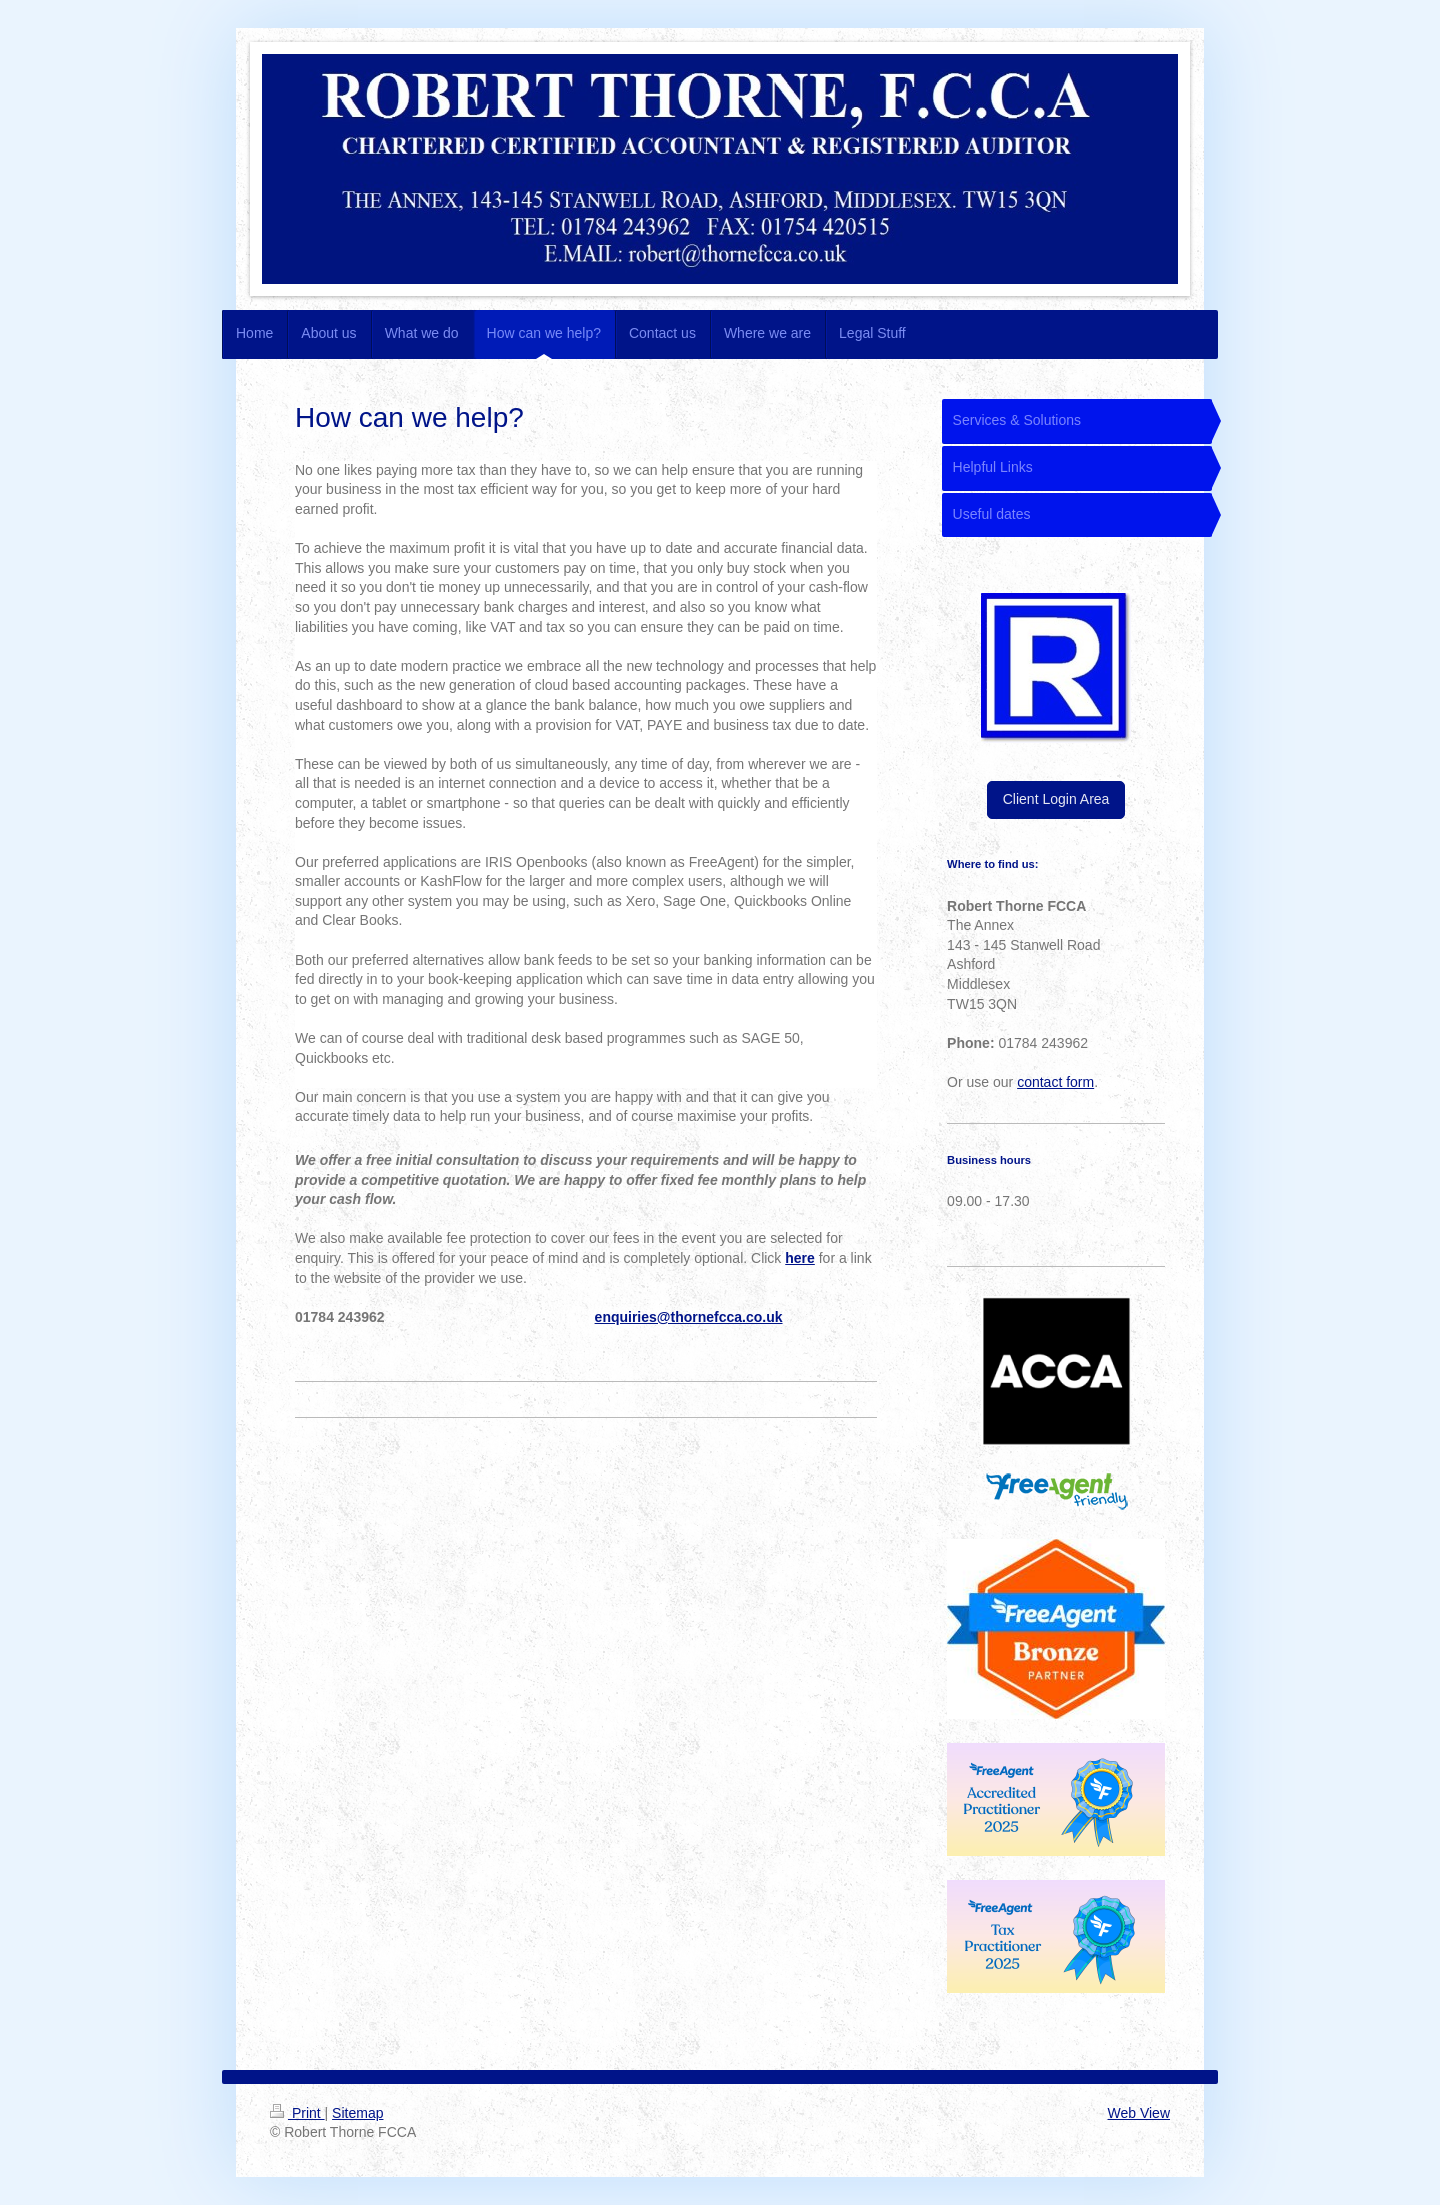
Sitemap (357, 2113)
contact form (1055, 1082)
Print (297, 2113)
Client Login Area (1056, 799)
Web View (1138, 2113)
